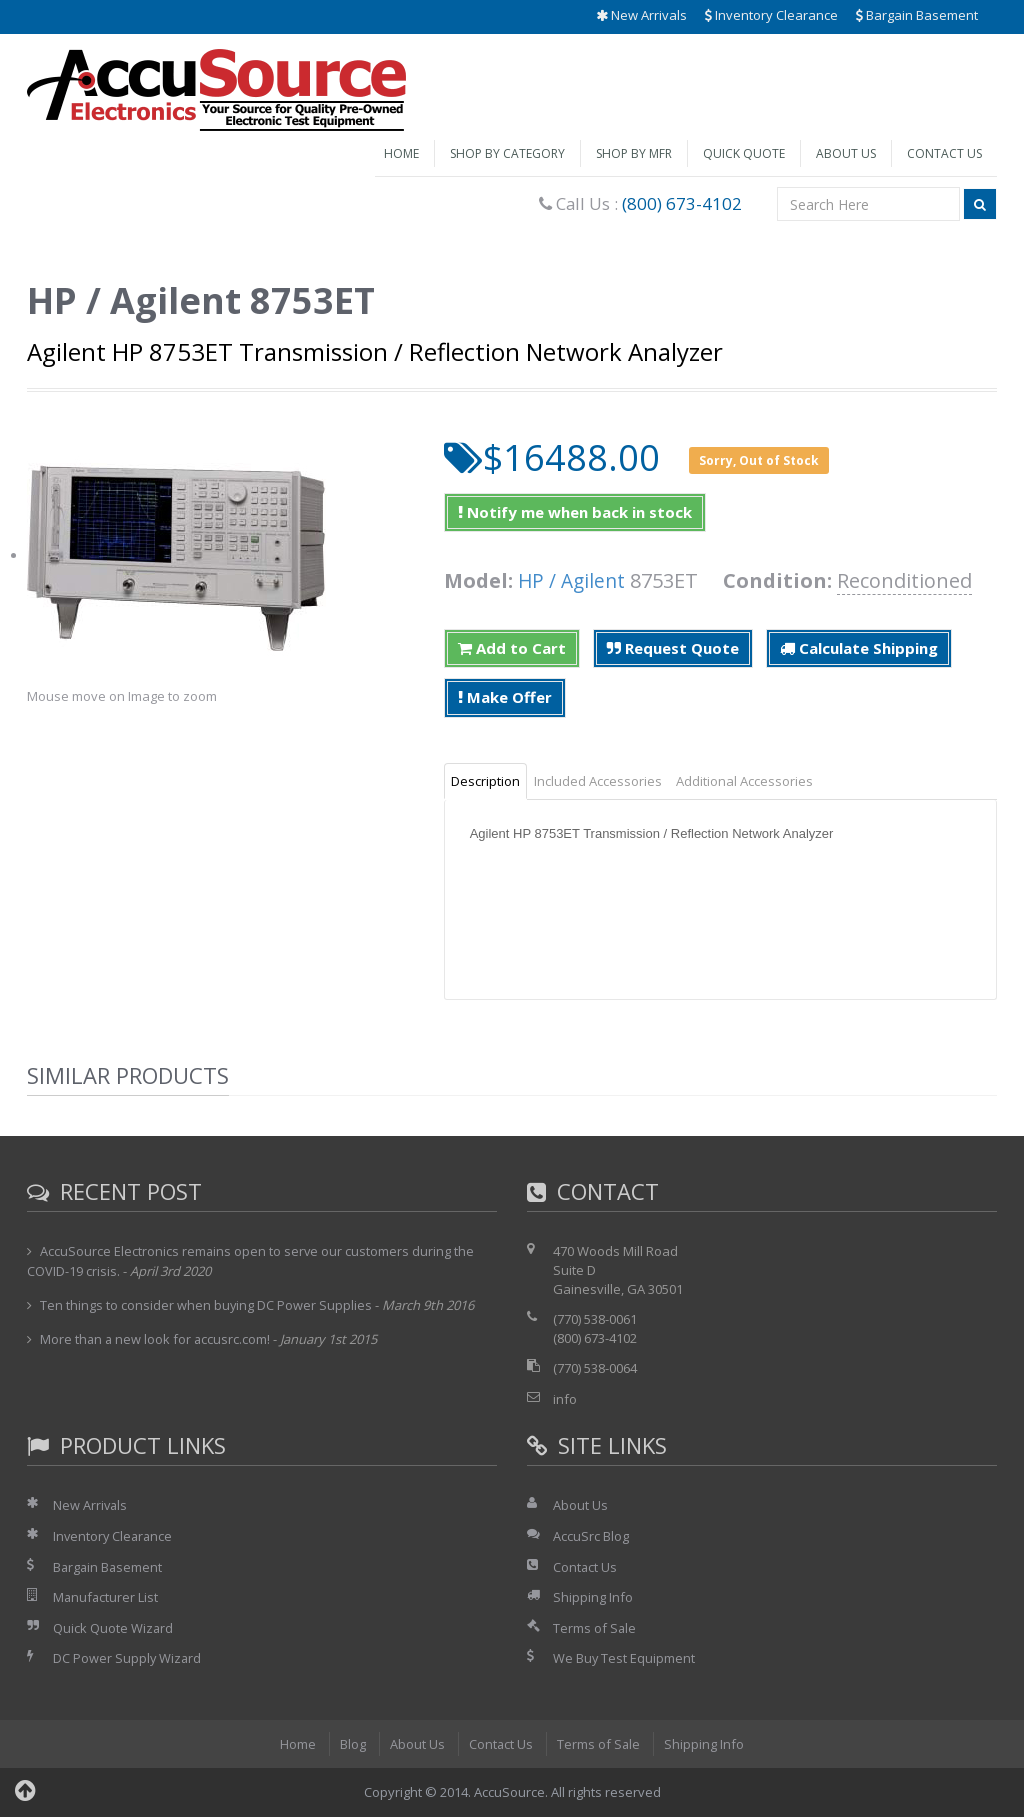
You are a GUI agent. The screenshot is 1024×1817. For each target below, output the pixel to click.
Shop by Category (507, 153)
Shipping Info (593, 1597)
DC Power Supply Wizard (128, 1658)
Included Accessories (598, 781)
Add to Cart (512, 648)
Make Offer (505, 697)
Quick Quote (744, 153)
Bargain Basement (917, 15)
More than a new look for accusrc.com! (156, 1339)
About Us (846, 153)
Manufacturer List (106, 1597)
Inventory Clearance (771, 15)
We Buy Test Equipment (624, 1658)
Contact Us (944, 153)
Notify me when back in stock (575, 512)
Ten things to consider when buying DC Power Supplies (206, 1305)
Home (401, 153)
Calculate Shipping (859, 648)
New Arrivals (641, 15)
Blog (352, 1744)
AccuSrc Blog (591, 1536)
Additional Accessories (744, 781)
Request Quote (673, 648)
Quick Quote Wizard (113, 1628)
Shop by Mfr (634, 153)
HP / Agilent (573, 580)
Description (485, 781)
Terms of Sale (595, 1628)
